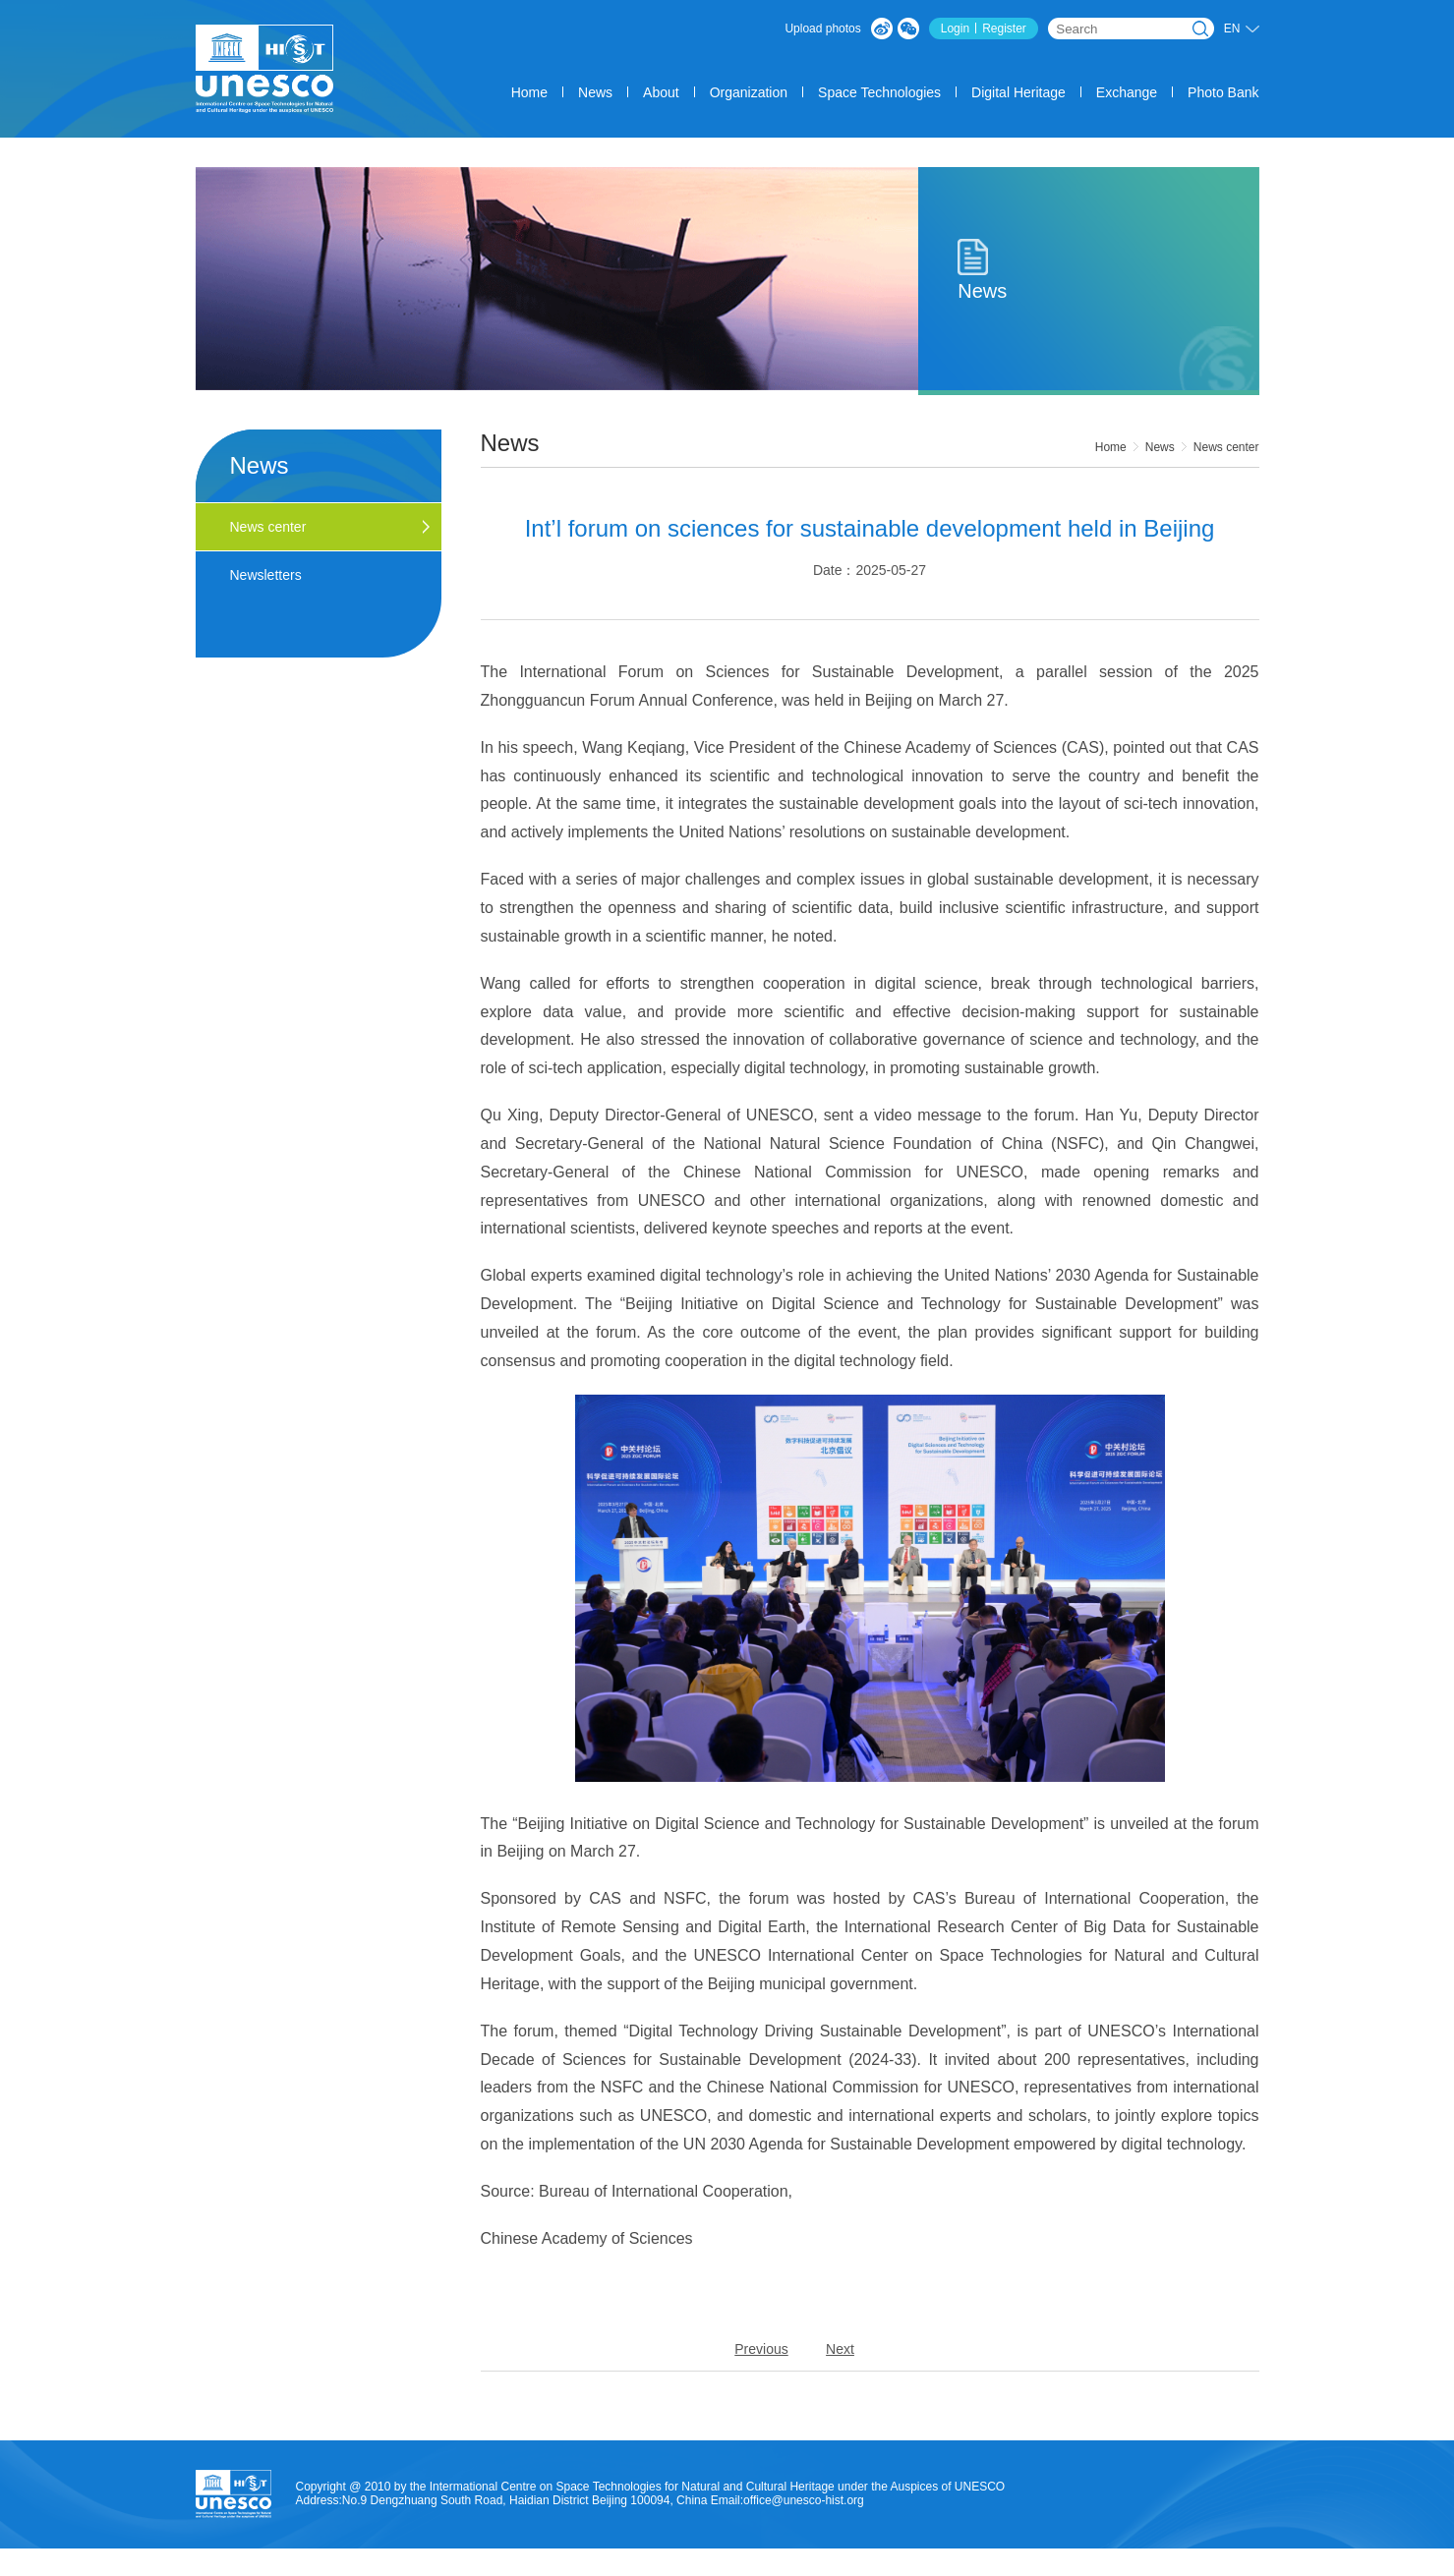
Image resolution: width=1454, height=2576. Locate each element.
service (922, 2569)
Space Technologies (879, 92)
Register (1004, 28)
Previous (760, 2349)
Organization (748, 92)
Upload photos (822, 28)
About (661, 92)
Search (1200, 28)
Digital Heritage (1018, 92)
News (595, 92)
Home (529, 92)
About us (860, 2569)
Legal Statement (1056, 2569)
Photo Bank (1223, 92)
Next (840, 2349)
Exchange (1126, 92)
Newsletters (266, 575)
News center (1226, 447)
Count (977, 2569)
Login (955, 28)
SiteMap (1216, 2569)
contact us (1148, 2569)
